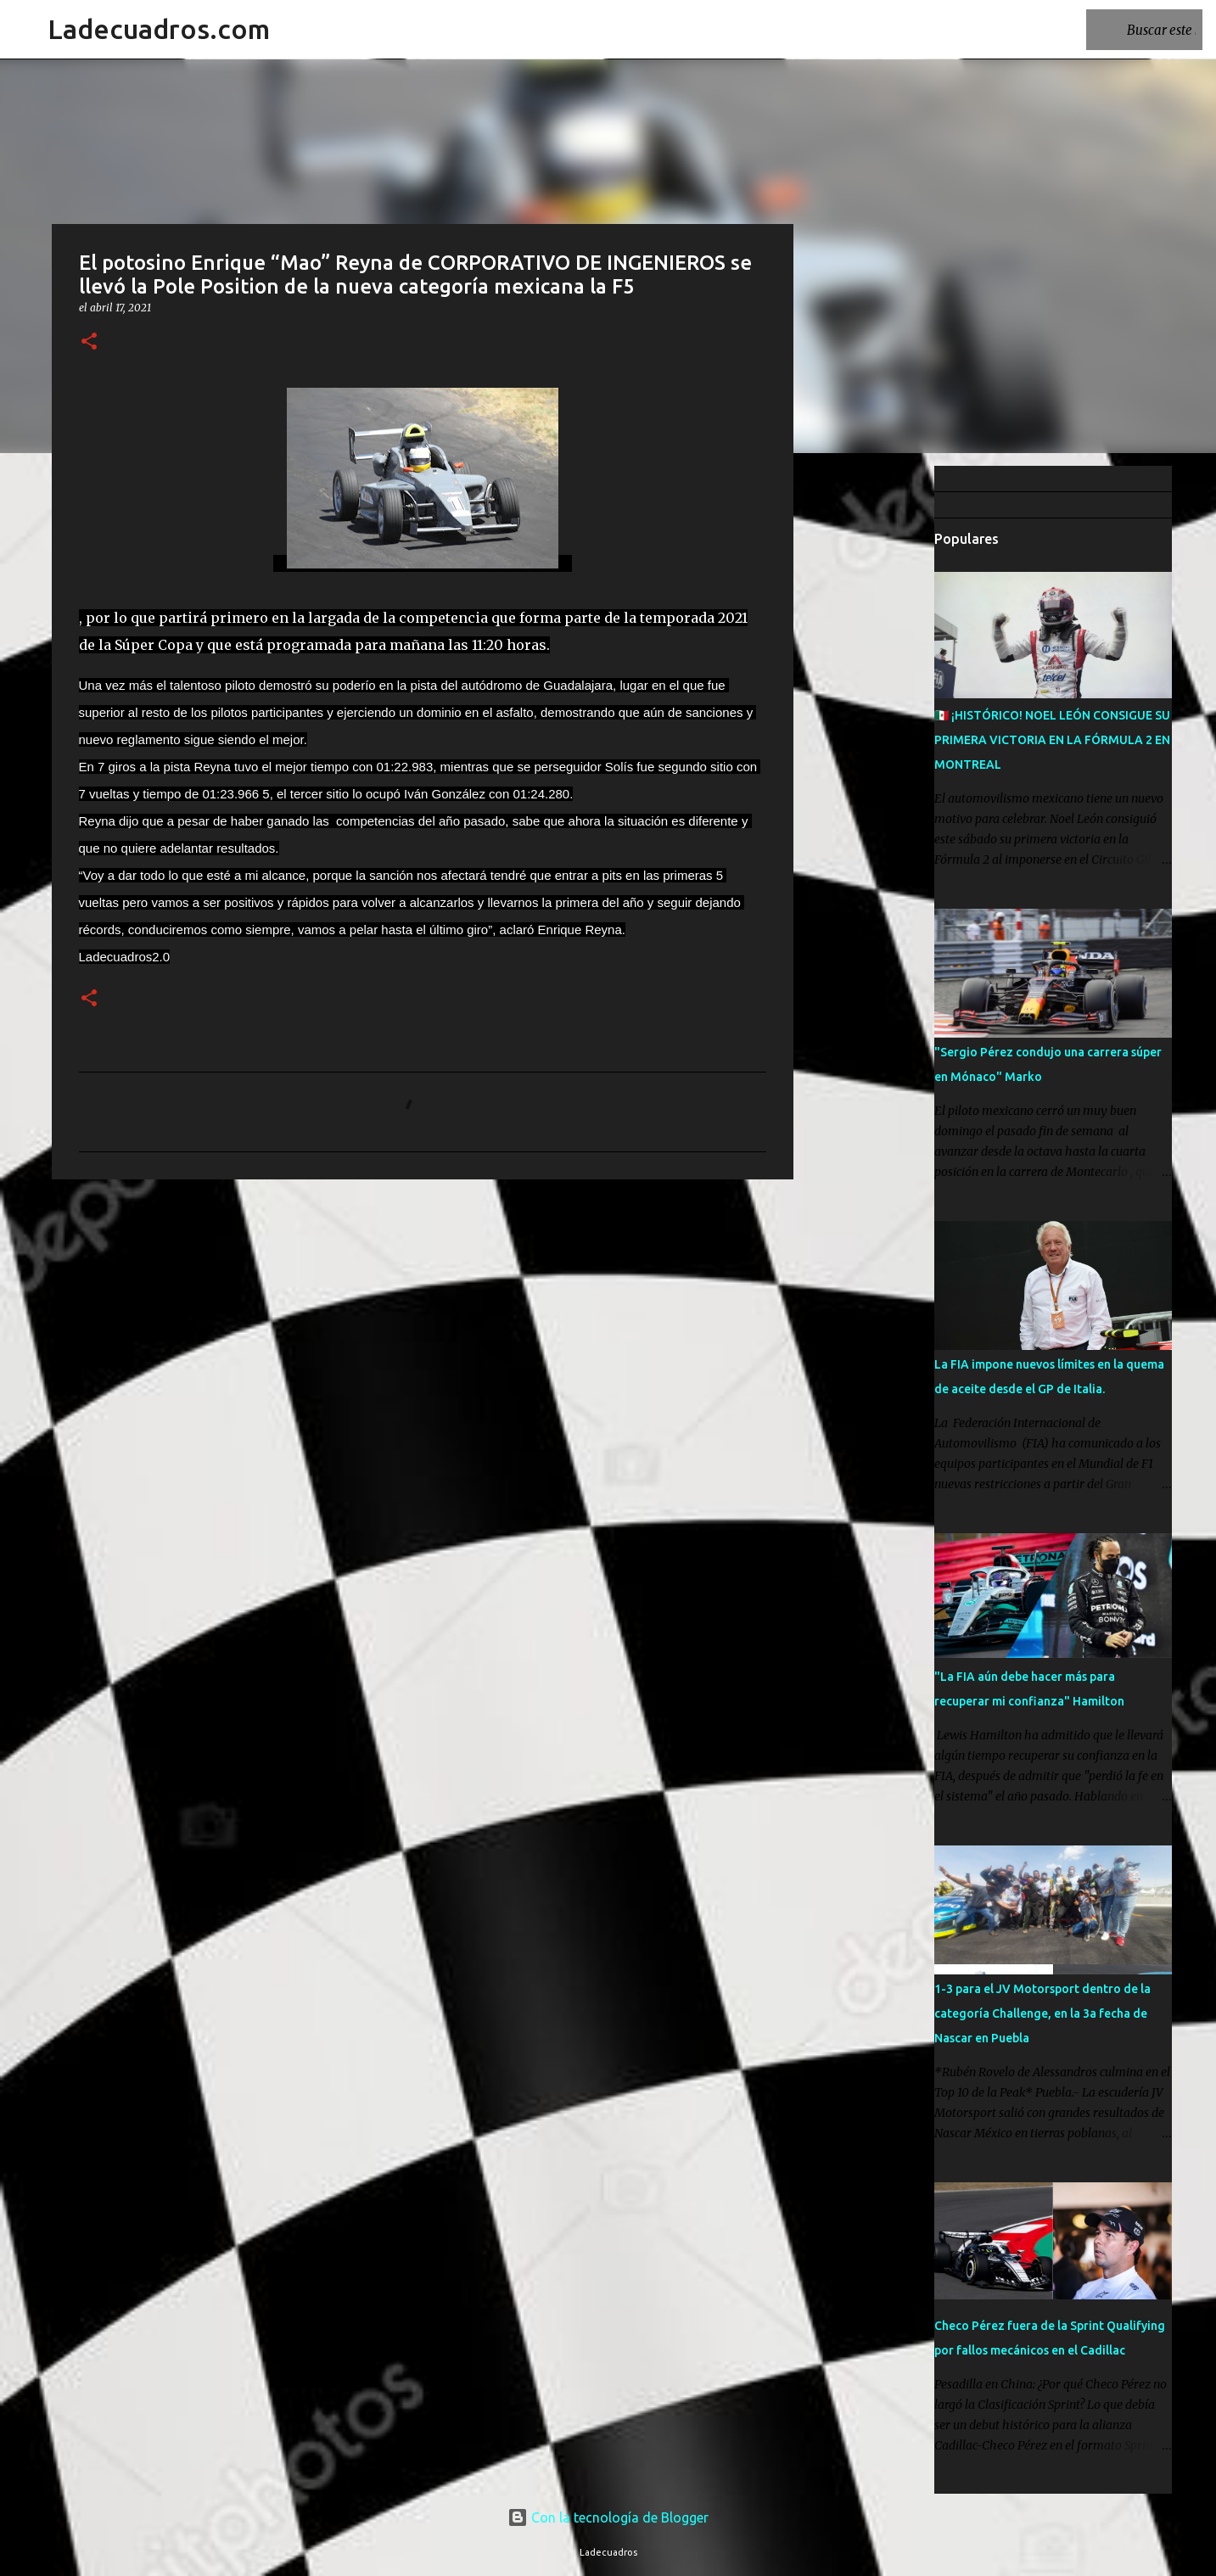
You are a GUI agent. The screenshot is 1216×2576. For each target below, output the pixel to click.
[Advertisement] (880, 733)
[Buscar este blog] (1113, 29)
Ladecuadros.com (159, 29)
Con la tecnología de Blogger (608, 2517)
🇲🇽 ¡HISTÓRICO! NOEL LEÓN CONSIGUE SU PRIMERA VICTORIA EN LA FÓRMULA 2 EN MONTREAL (1052, 739)
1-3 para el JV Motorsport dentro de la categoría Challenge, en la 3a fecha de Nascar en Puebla (1042, 2013)
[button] (89, 342)
